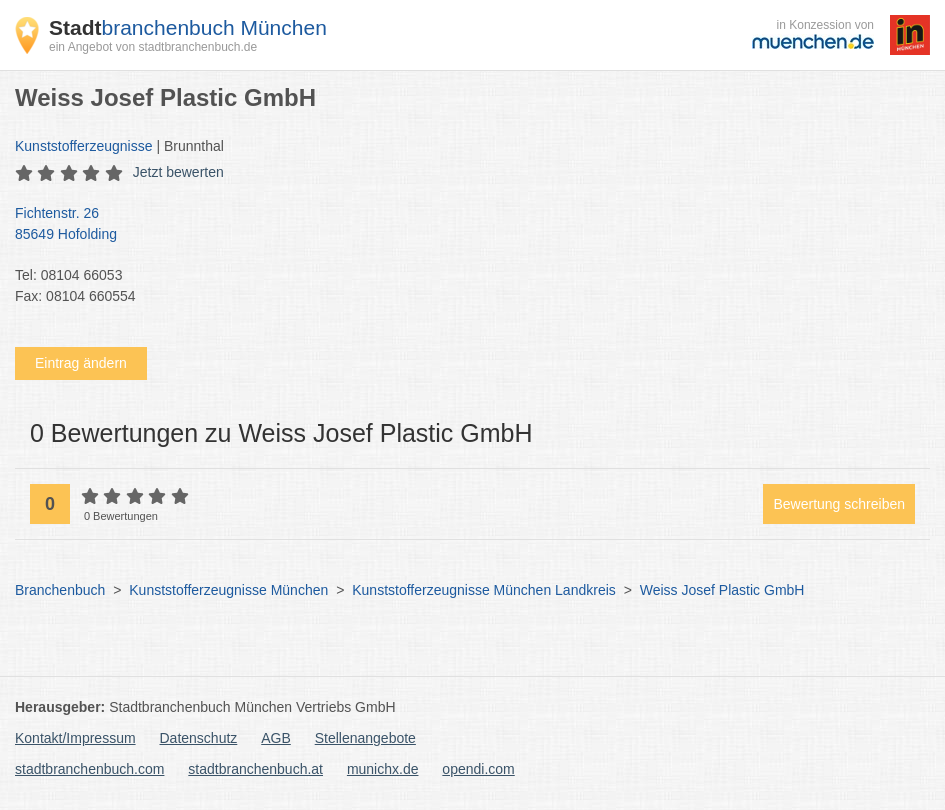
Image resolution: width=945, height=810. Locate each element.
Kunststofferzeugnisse (84, 146)
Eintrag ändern (81, 363)
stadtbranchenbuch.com (89, 769)
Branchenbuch (60, 590)
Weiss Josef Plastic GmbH (722, 590)
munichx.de (383, 769)
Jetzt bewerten (178, 172)
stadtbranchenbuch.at (255, 769)
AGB (276, 738)
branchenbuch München (188, 27)
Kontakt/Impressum (75, 738)
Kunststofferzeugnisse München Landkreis (484, 590)
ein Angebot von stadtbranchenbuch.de (153, 47)
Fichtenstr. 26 (462, 225)
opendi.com (478, 769)
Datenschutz (199, 738)
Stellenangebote (365, 738)
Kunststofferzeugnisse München (228, 590)
